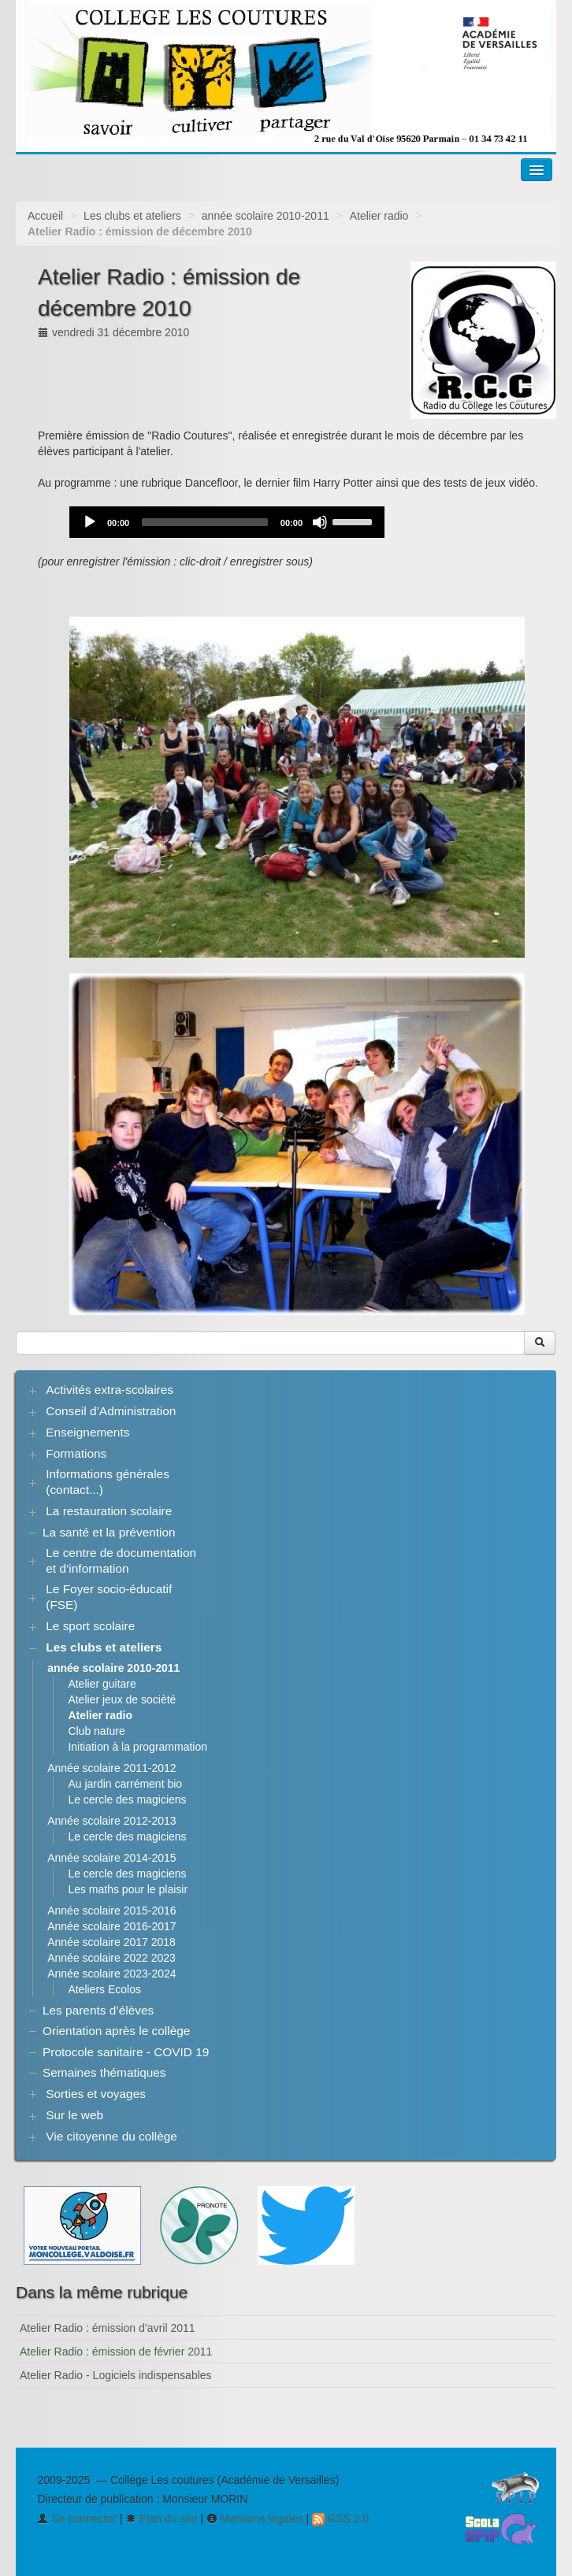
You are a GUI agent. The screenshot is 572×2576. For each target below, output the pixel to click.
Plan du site (161, 2518)
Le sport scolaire (90, 1626)
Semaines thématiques (104, 2072)
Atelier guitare (102, 1683)
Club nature (96, 1731)
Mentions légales (254, 2518)
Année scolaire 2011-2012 (111, 1768)
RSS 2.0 (340, 2518)
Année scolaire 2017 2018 (111, 1942)
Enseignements (87, 1432)
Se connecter (76, 2518)
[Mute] (320, 522)
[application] (226, 522)
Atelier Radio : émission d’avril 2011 (107, 2328)
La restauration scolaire (109, 1511)
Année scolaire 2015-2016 (111, 1910)
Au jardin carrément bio (125, 1783)
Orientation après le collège (116, 2030)
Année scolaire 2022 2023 (111, 1957)
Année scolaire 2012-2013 (111, 1820)
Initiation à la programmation (137, 1746)
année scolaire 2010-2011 (265, 215)
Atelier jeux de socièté (122, 1699)
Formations (76, 1453)
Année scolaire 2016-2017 (111, 1926)
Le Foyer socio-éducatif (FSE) (109, 1596)
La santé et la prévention (109, 1532)
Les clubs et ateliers (132, 215)
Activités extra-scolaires (109, 1389)
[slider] (205, 522)
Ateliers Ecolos (104, 1989)
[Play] (90, 522)
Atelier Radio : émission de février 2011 (116, 2351)
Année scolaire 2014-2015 (111, 1857)
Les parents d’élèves (98, 2010)
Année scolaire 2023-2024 (111, 1973)
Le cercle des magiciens (127, 1799)
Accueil (45, 215)
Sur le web (74, 2115)
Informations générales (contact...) (107, 1481)
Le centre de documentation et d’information (121, 1560)
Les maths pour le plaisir (128, 1889)
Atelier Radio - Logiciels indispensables (116, 2375)
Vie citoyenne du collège (111, 2136)
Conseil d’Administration (111, 1411)
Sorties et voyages (96, 2093)
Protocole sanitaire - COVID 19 (126, 2052)
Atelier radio (379, 215)
